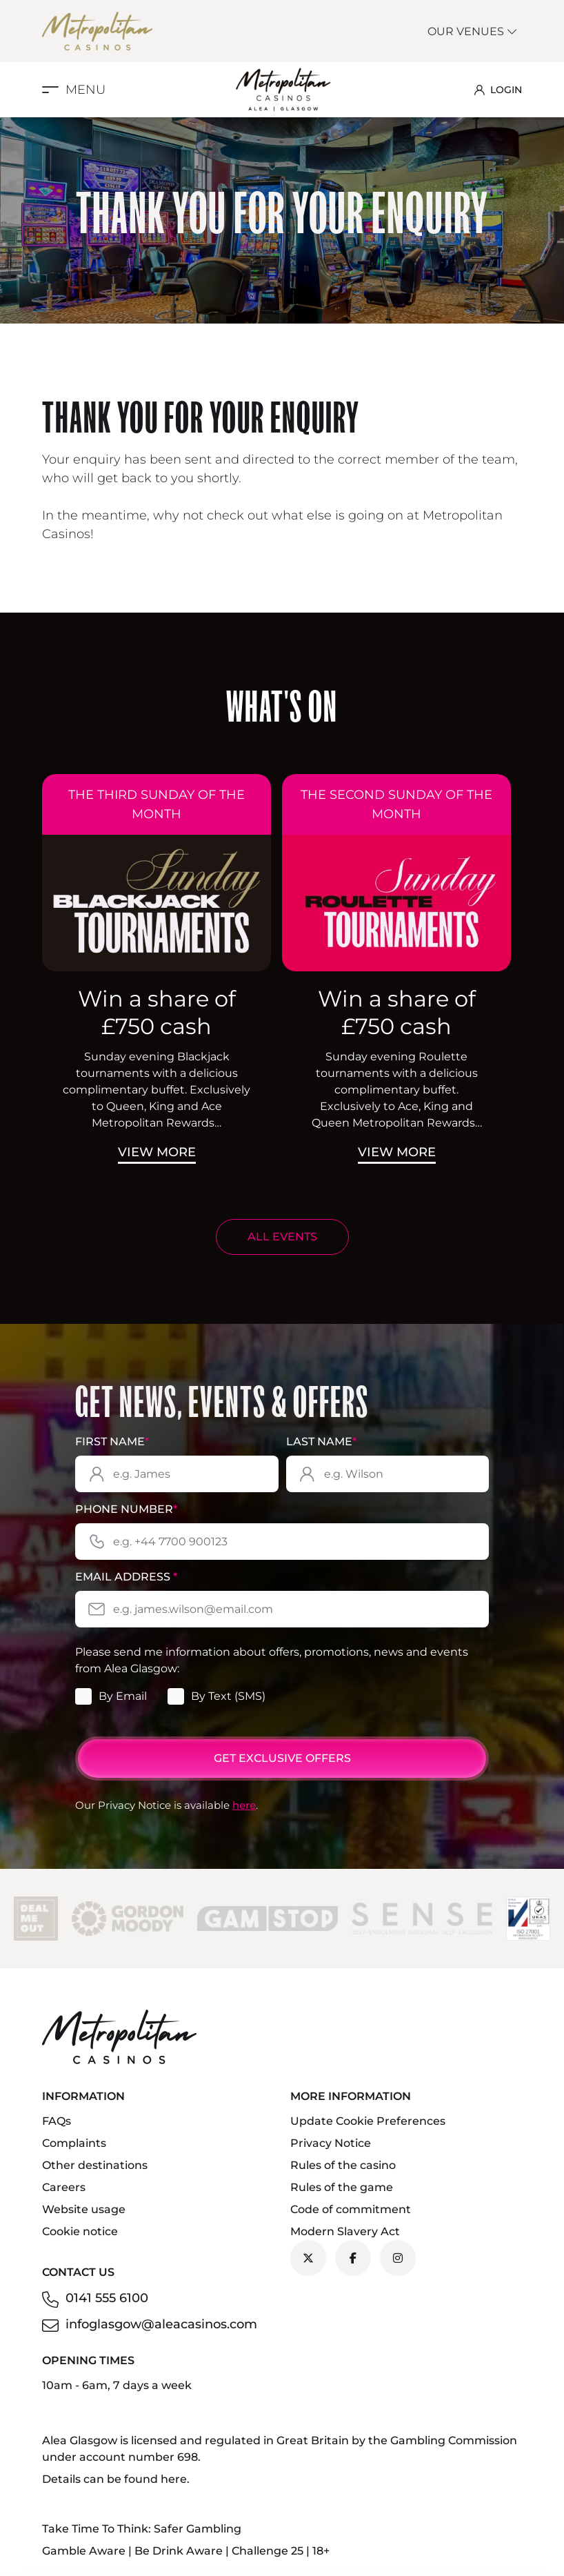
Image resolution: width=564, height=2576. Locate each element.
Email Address (126, 1576)
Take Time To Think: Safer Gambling (141, 2528)
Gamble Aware (83, 2550)
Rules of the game (341, 2187)
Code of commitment (350, 2209)
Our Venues (472, 31)
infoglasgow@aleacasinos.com (161, 2324)
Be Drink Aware (178, 2550)
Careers (63, 2187)
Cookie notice (80, 2231)
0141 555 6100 (107, 2298)
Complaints (74, 2143)
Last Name (321, 1441)
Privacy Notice (330, 2143)
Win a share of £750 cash (157, 1012)
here (244, 1805)
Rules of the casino (343, 2165)
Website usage (83, 2209)
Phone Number (126, 1509)
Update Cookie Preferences (367, 2121)
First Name (112, 1441)
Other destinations (95, 2165)
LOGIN (498, 89)
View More (157, 1152)
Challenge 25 (267, 2550)
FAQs (56, 2121)
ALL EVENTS (282, 1236)
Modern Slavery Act (345, 2231)
